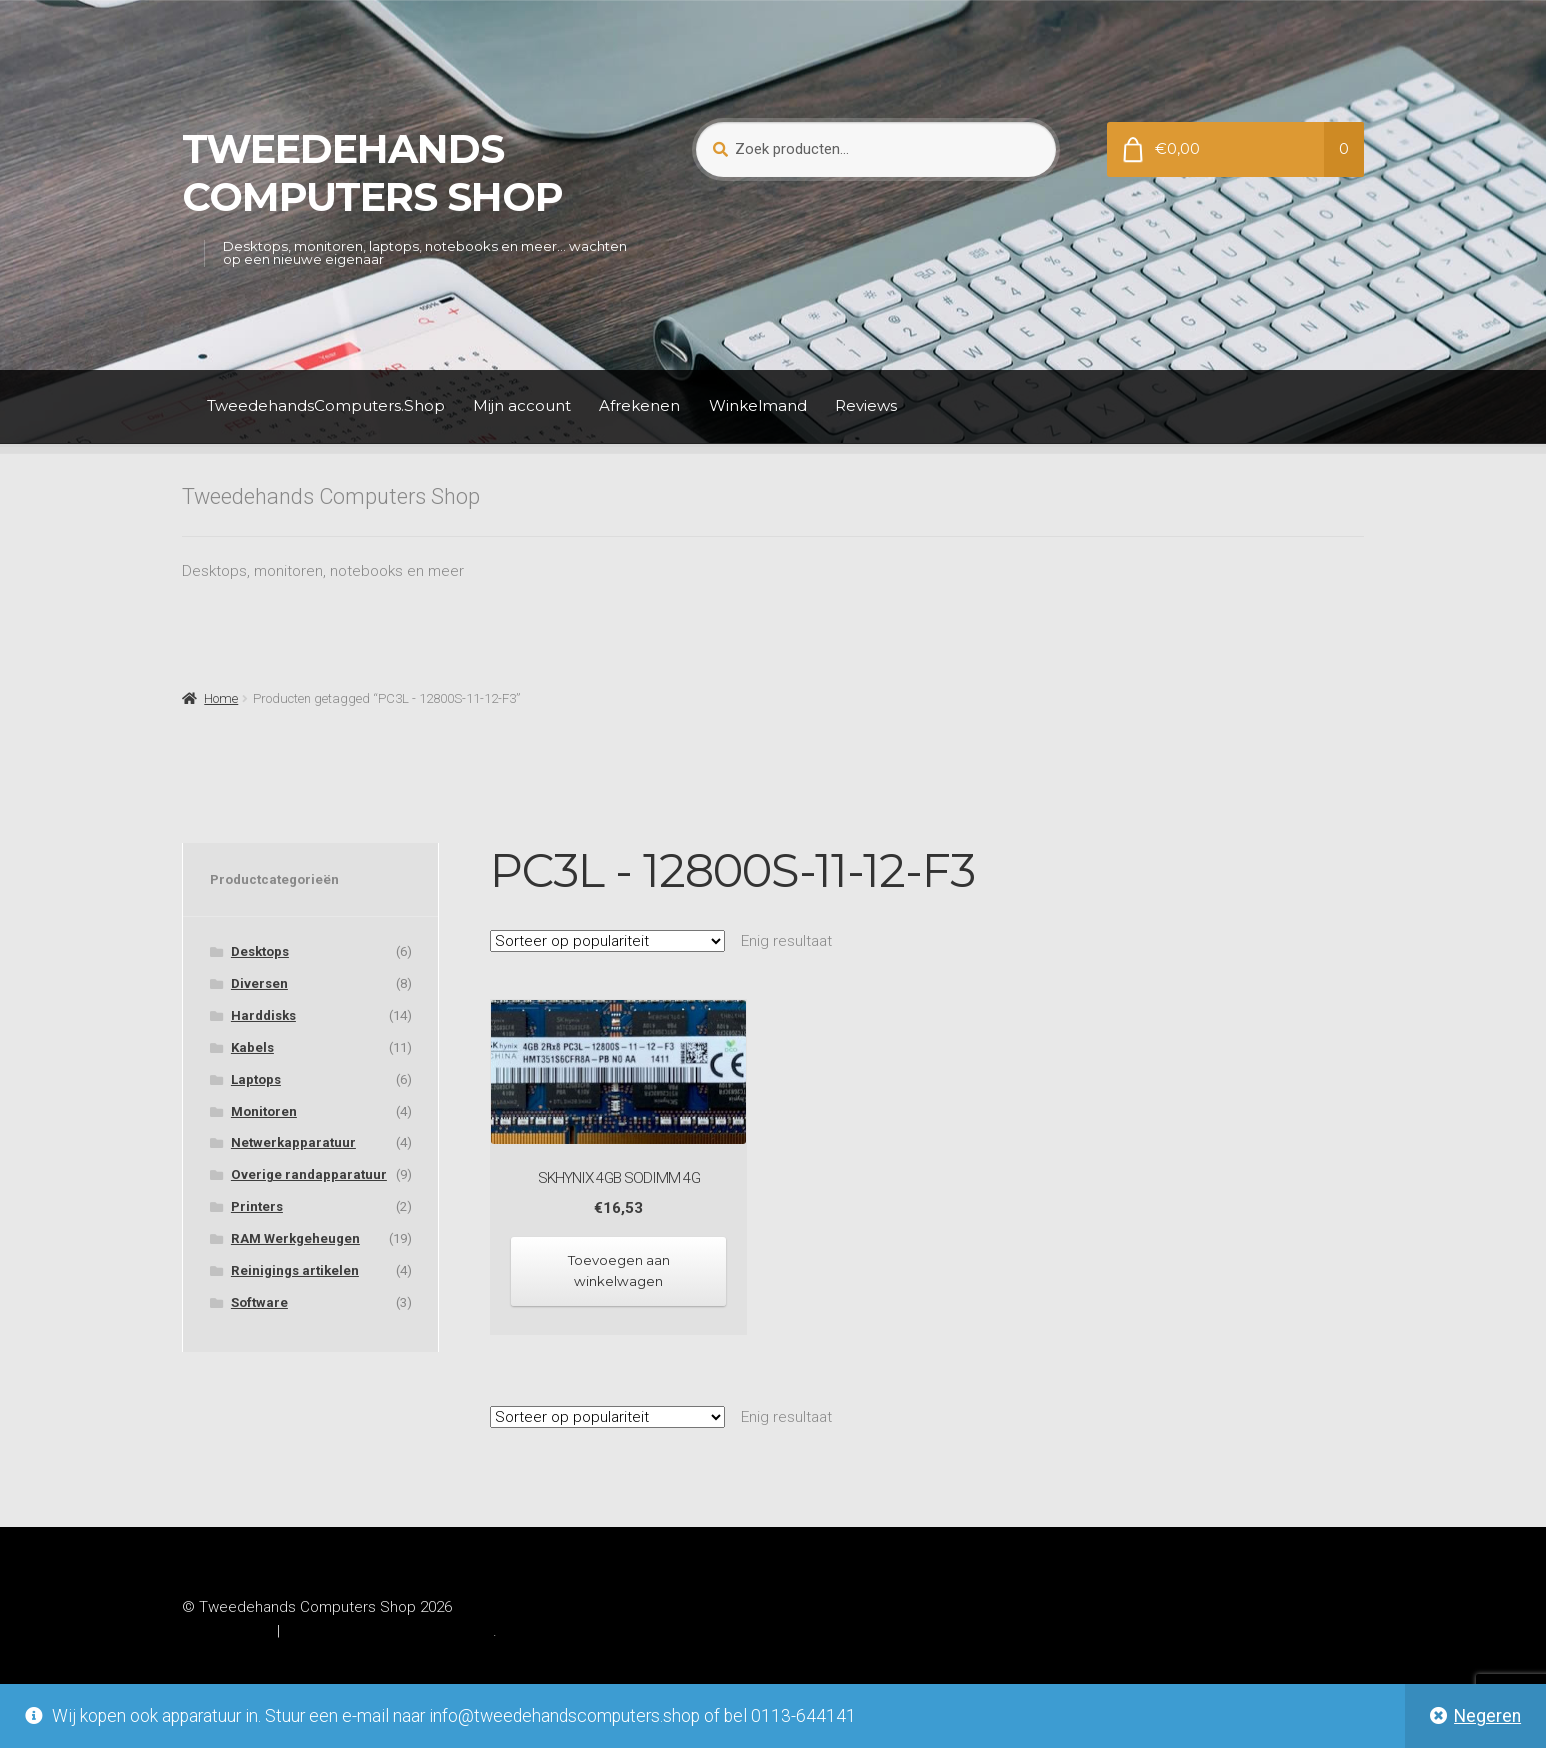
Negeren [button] (1487, 1716)
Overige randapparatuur (309, 1174)
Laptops (256, 1079)
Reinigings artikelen (295, 1270)
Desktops (260, 951)
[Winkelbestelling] (607, 941)
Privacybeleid (227, 1631)
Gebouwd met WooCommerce (388, 1631)
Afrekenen (639, 405)
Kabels (252, 1047)
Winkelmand (758, 405)
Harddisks (263, 1015)
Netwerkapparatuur (293, 1142)
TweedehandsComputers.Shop (326, 405)
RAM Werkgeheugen (295, 1238)
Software (259, 1302)
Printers (257, 1206)
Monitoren (264, 1111)
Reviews (866, 405)
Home (221, 698)
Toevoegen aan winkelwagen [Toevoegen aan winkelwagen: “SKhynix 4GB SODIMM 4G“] (619, 1270)
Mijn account (522, 405)
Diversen (259, 983)
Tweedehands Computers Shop (372, 173)
